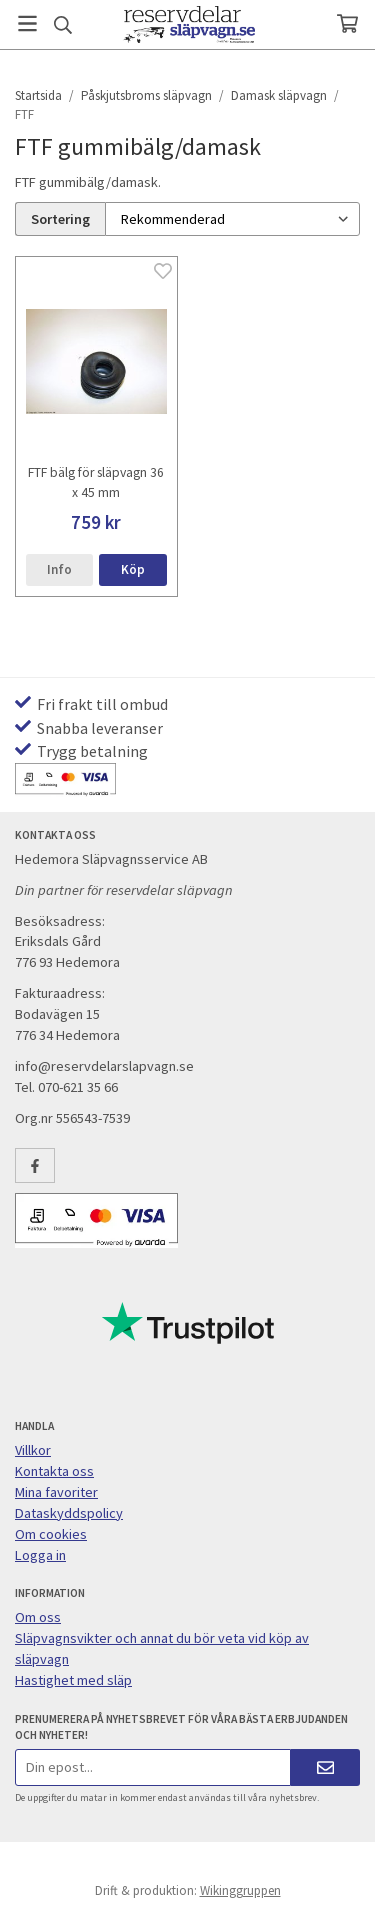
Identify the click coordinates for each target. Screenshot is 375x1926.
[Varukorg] (347, 23)
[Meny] (27, 23)
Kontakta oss (54, 1471)
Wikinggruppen (240, 1890)
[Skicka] (325, 1767)
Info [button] (59, 569)
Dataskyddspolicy (69, 1513)
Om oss (38, 1617)
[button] (132, 570)
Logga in (40, 1555)
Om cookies (51, 1534)
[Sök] (62, 25)
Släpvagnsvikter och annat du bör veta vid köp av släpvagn (162, 1648)
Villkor (33, 1450)
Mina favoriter (56, 1492)
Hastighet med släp (73, 1680)
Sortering (60, 219)
